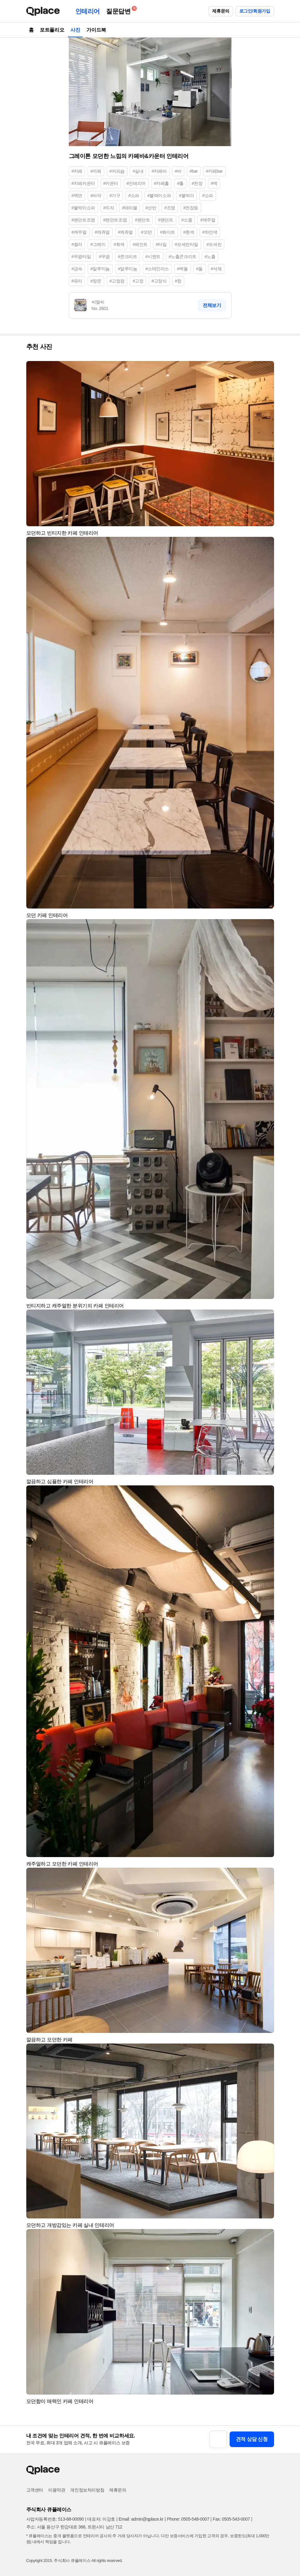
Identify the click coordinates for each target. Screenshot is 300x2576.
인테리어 (87, 11)
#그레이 (97, 244)
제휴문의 (220, 10)
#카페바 (158, 171)
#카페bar (214, 171)
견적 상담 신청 (252, 2439)
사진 (75, 30)
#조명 (169, 207)
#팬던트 (165, 219)
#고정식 (158, 280)
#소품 (186, 219)
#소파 (133, 195)
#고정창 (117, 280)
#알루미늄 (100, 268)
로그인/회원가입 (254, 10)
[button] (267, 369)
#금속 (77, 268)
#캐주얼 (207, 219)
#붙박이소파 (159, 195)
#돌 (199, 268)
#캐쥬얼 (102, 232)
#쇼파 (207, 195)
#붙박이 (186, 195)
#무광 (104, 256)
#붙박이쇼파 (83, 207)
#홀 (180, 183)
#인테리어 (136, 183)
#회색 (119, 244)
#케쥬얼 (125, 232)
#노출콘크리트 (182, 256)
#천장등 (190, 207)
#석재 (216, 268)
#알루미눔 (127, 268)
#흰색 (188, 232)
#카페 (77, 171)
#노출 (210, 256)
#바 (178, 171)
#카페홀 (161, 183)
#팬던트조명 (83, 219)
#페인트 (140, 244)
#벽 (214, 183)
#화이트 (167, 232)
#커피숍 (117, 171)
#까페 (95, 171)
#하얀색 (209, 232)
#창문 (95, 280)
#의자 (108, 207)
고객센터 (34, 2489)
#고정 (138, 280)
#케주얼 (79, 232)
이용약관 (56, 2489)
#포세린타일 (186, 244)
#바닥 (95, 195)
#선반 (150, 207)
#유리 (77, 280)
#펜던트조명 (115, 219)
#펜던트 (142, 219)
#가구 (114, 195)
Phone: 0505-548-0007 (188, 2519)
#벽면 (77, 195)
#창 (178, 280)
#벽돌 (182, 268)
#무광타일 (81, 256)
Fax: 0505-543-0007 (231, 2519)
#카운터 (110, 183)
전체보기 (212, 305)
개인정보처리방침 (87, 2489)
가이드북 (96, 30)
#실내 (138, 171)
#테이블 (129, 207)
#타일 (161, 244)
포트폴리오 (52, 30)
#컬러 (77, 244)
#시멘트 (152, 256)
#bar (194, 171)
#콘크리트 (127, 256)
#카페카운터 (83, 183)
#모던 (146, 232)
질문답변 (120, 10)
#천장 (197, 183)
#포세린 (213, 244)
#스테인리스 (157, 268)
